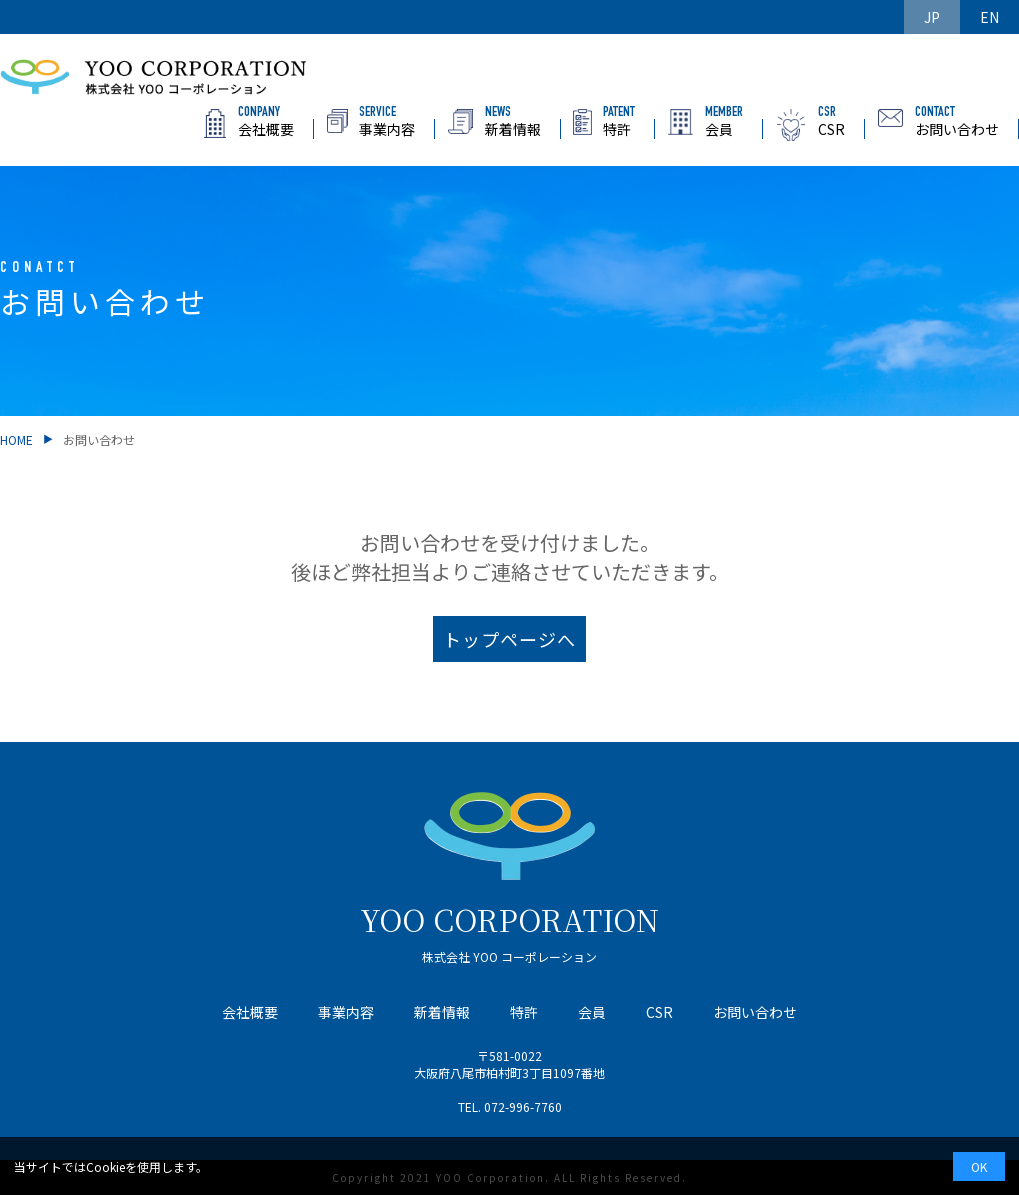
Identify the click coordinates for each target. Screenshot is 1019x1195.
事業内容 (346, 1012)
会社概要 (250, 1012)
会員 (592, 1012)
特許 (524, 1012)
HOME (16, 444)
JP (932, 17)
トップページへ (509, 644)
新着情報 (442, 1012)
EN (989, 17)
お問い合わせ (755, 1012)
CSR (659, 1012)
